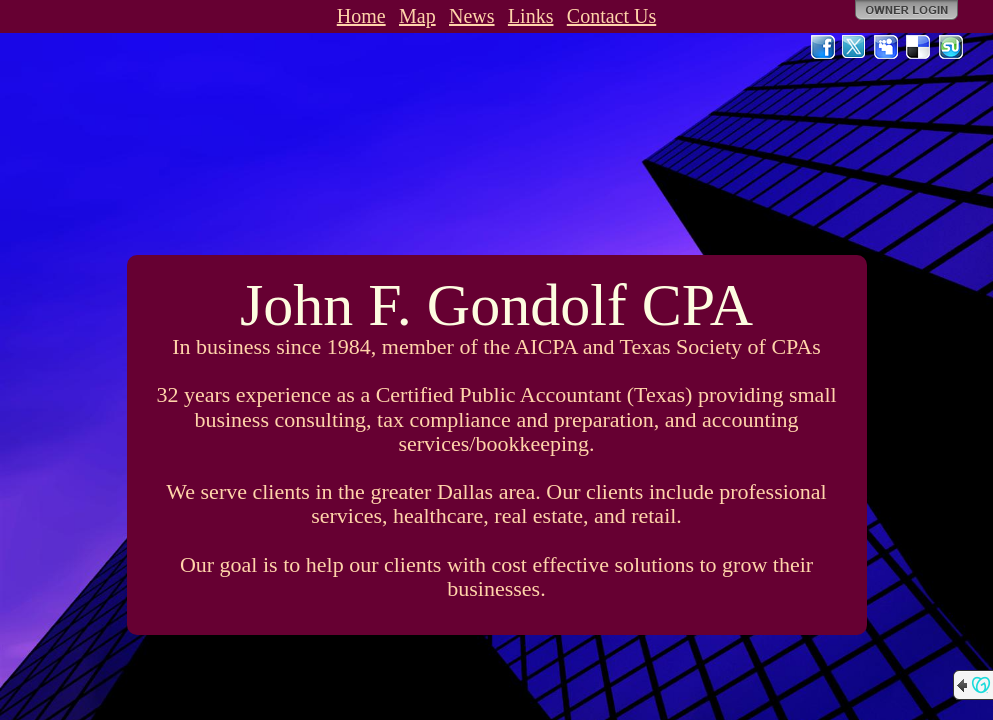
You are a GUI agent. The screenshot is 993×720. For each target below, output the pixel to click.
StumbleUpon (951, 47)
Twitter (855, 47)
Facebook (823, 47)
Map (417, 16)
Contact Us (611, 16)
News (472, 16)
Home (361, 16)
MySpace (887, 47)
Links (531, 16)
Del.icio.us (919, 47)
